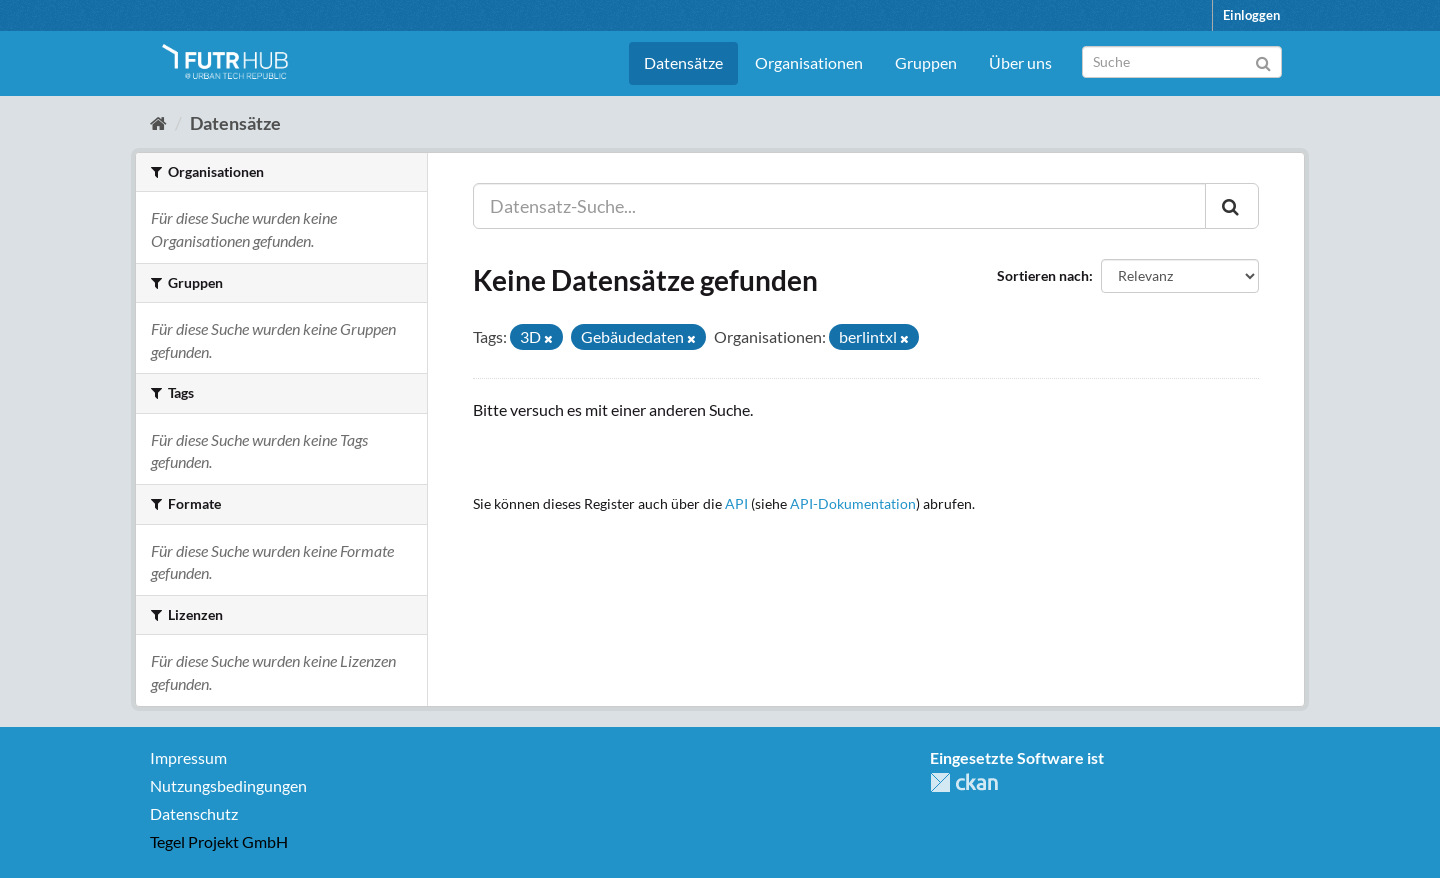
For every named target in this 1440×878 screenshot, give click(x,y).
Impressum (188, 757)
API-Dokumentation (853, 504)
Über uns (1020, 62)
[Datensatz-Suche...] (839, 206)
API (736, 504)
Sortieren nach (1043, 275)
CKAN (964, 782)
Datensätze (683, 62)
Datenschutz (194, 813)
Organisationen (809, 62)
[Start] (158, 123)
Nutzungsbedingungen (228, 785)
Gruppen (926, 62)
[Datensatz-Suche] (1182, 62)
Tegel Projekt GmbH (219, 841)
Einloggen (1251, 15)
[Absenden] (1263, 60)
